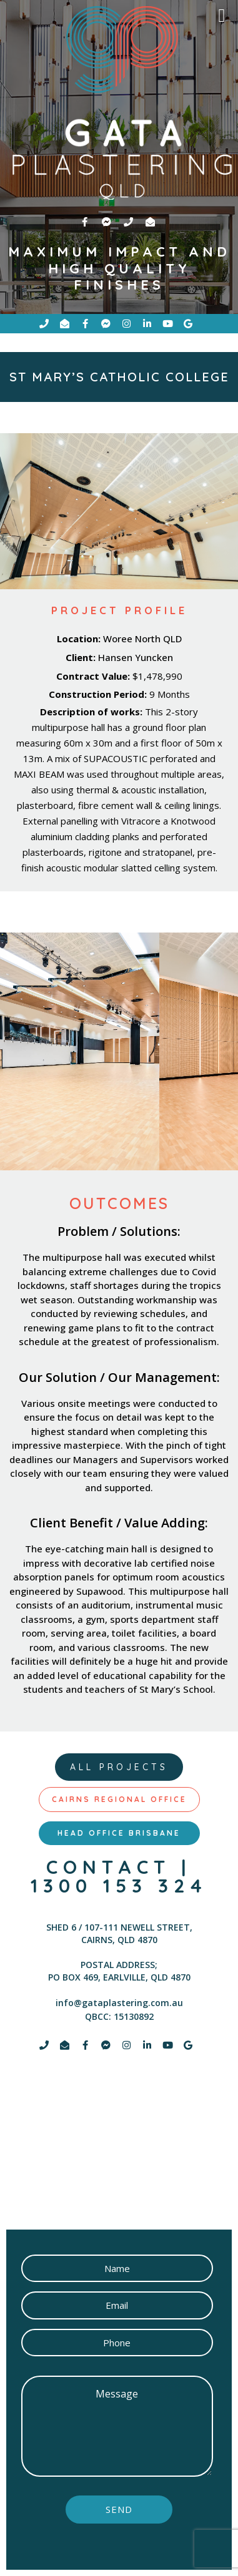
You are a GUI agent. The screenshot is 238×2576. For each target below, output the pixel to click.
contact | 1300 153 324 (119, 1876)
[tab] (119, 1799)
